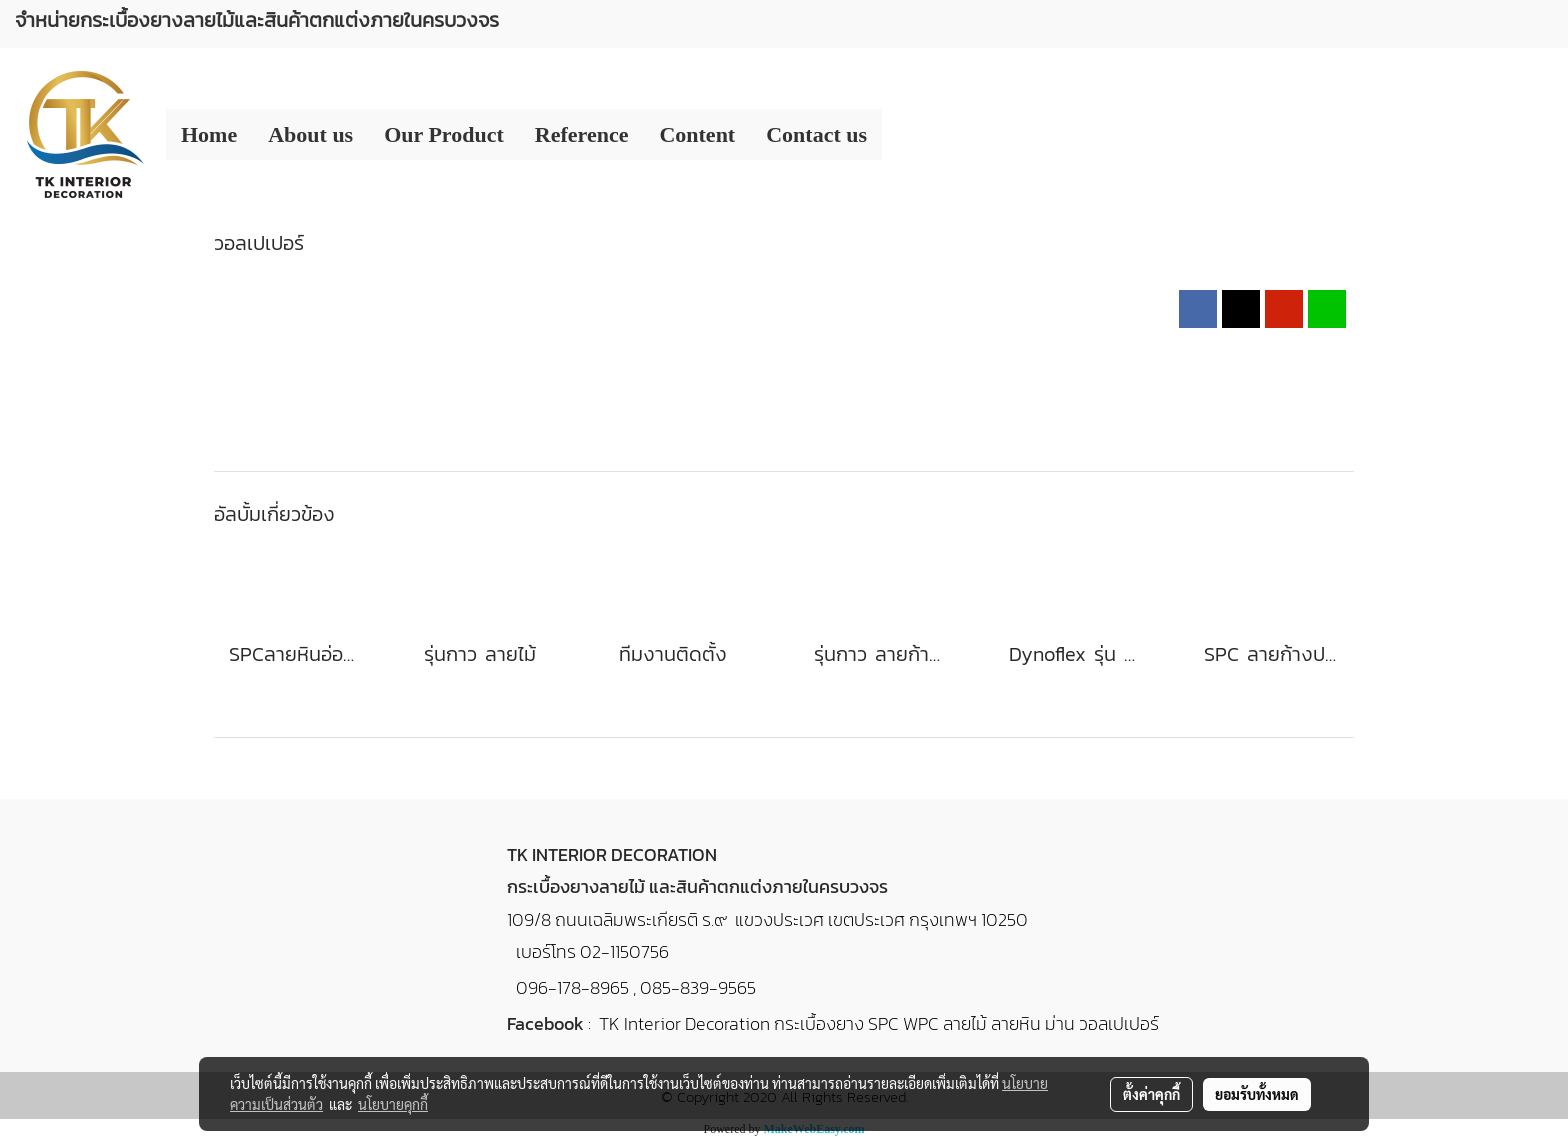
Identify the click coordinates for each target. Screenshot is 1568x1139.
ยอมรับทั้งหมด (1257, 1094)
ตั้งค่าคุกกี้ (1151, 1094)
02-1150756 (624, 951)
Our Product (444, 134)
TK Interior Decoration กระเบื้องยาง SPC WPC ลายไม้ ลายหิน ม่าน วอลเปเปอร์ (879, 1023)
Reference (582, 134)
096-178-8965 (572, 987)
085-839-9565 (698, 987)
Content (697, 134)
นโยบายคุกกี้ (393, 1104)
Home (209, 134)
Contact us (816, 134)
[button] (900, 135)
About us (310, 134)
